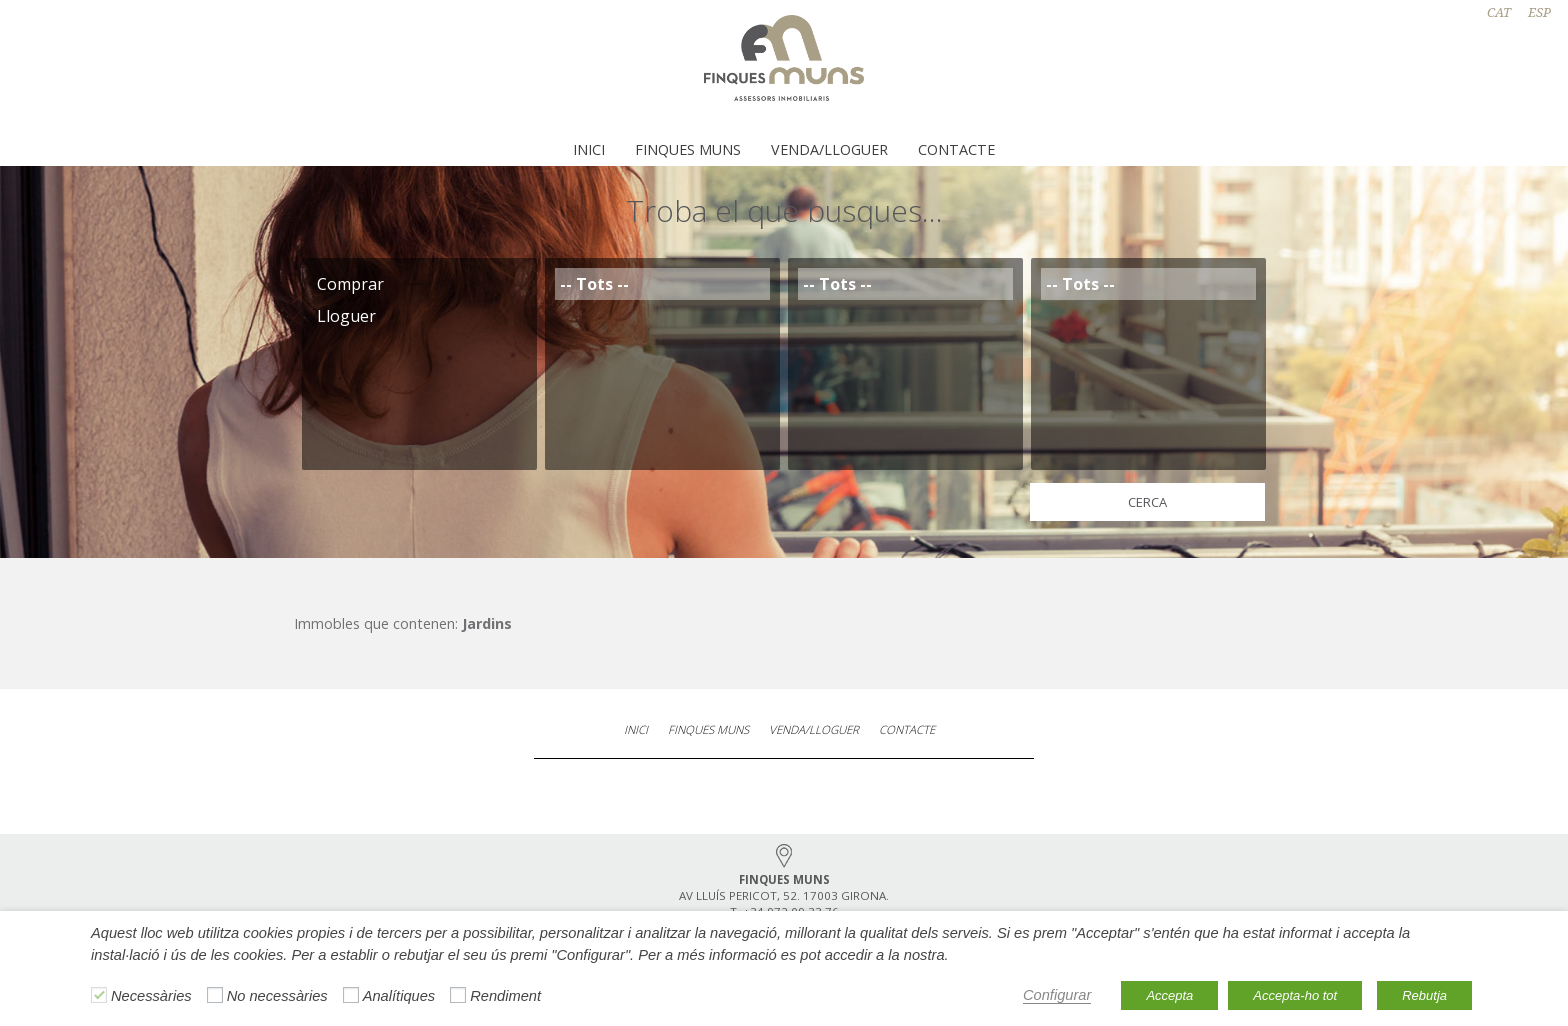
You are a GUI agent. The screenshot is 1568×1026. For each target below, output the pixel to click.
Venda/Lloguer (829, 149)
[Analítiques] (351, 995)
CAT (1499, 12)
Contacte (956, 149)
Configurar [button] (1057, 995)
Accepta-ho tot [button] (1295, 995)
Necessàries (151, 996)
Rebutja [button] (1424, 995)
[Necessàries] (99, 995)
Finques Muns (688, 149)
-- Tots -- (662, 284)
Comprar (419, 284)
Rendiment (505, 996)
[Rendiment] (458, 995)
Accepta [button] (1169, 995)
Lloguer (419, 316)
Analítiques (399, 996)
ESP (1539, 12)
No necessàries (277, 996)
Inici (589, 149)
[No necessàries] (215, 995)
